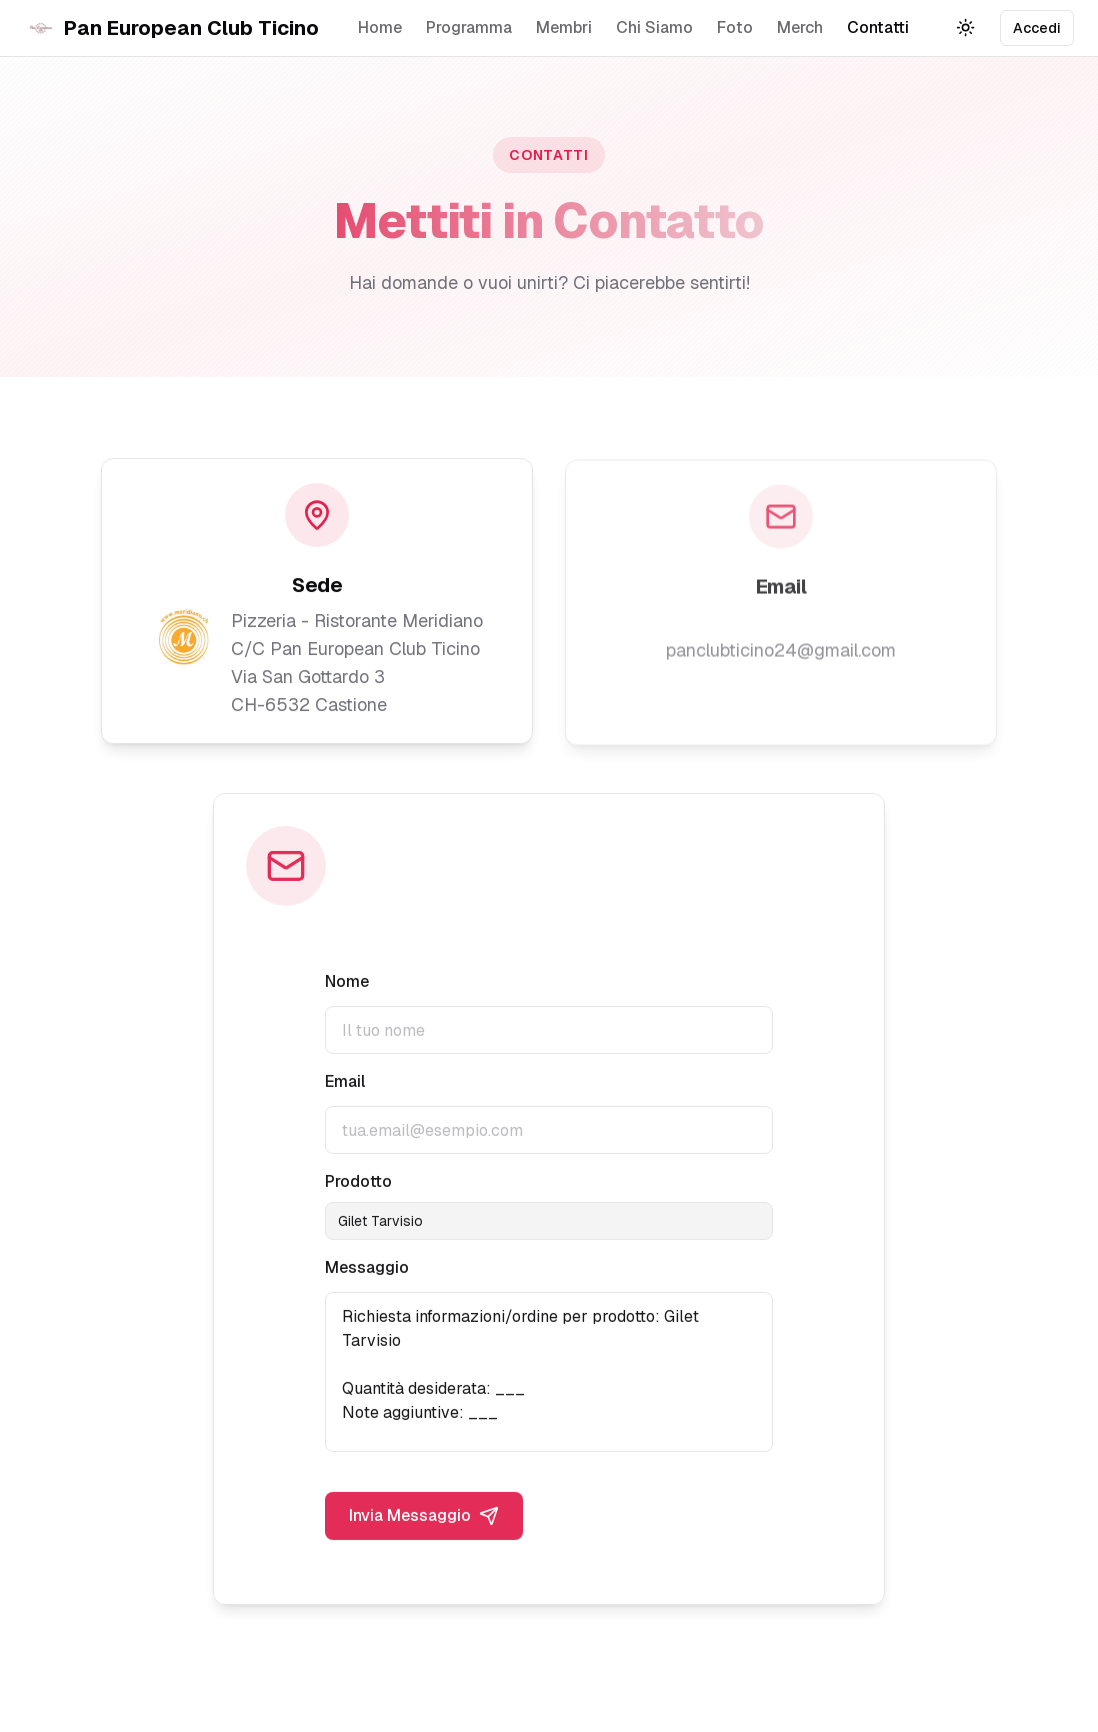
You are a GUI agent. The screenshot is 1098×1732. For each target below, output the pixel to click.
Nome (347, 984)
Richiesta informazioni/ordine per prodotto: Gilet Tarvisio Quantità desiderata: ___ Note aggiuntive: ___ (549, 1375)
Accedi (1037, 28)
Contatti (878, 27)
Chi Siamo (654, 27)
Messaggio (367, 1270)
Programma (469, 27)
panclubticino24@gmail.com (781, 651)
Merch (800, 27)
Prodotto (358, 1184)
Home (380, 27)
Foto (735, 27)
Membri (564, 27)
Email (345, 1084)
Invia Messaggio (424, 1519)
